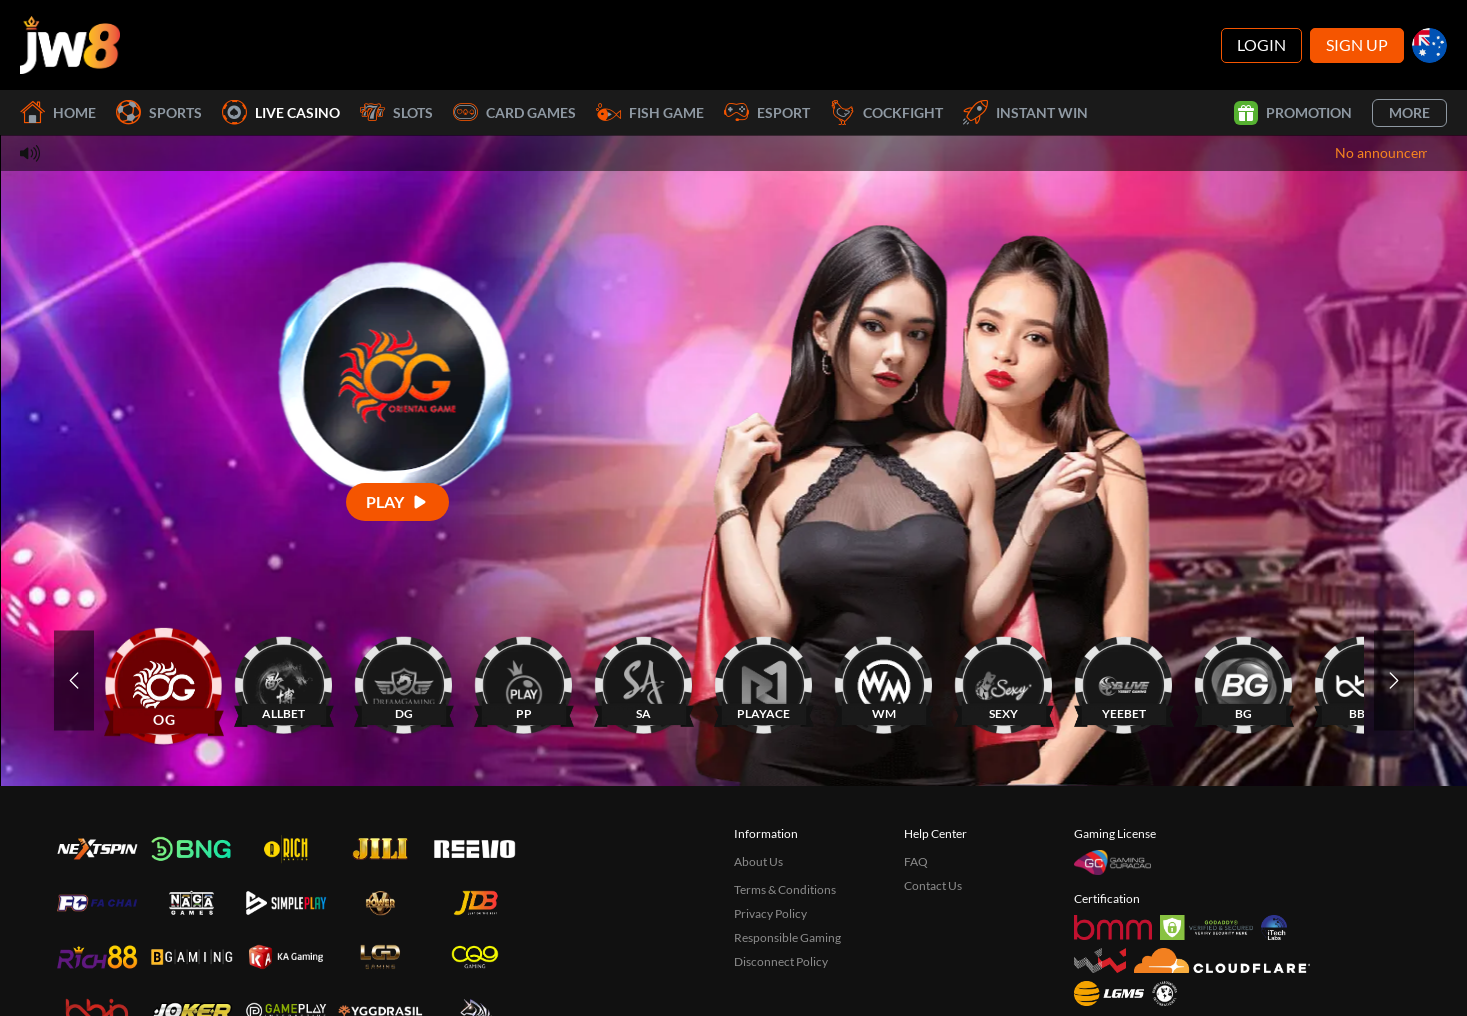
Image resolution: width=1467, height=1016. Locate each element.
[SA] (644, 680)
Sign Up (1357, 44)
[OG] (164, 680)
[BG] (1244, 680)
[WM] (884, 680)
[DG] (404, 680)
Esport (767, 112)
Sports (159, 112)
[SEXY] (1004, 680)
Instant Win (1025, 112)
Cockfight (886, 112)
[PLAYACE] (764, 680)
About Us (758, 861)
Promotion (1293, 113)
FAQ (916, 861)
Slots (396, 112)
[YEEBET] (1124, 680)
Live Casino (281, 112)
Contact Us (933, 885)
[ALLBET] (284, 680)
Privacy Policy (770, 913)
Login (1261, 44)
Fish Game (650, 112)
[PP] (524, 680)
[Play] (397, 501)
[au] (1429, 45)
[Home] (70, 45)
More (1409, 112)
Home (58, 112)
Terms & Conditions (785, 889)
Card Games (514, 112)
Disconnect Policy (781, 961)
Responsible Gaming (787, 937)
